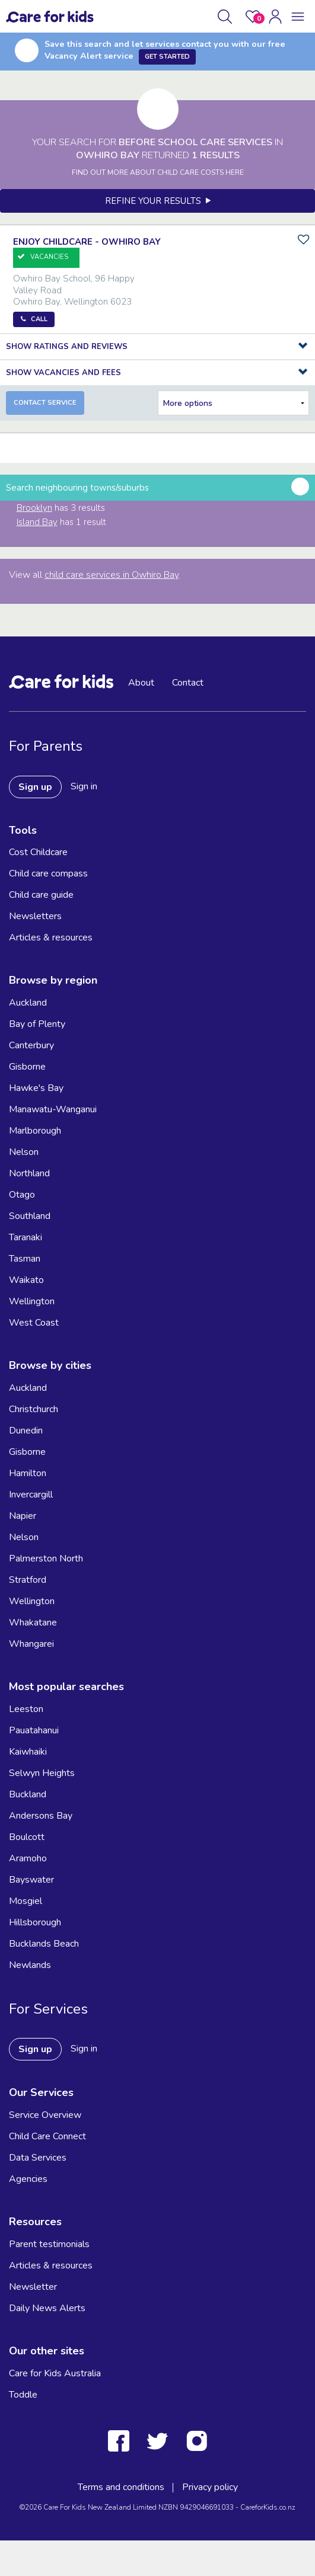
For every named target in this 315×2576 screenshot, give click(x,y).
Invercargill (31, 1494)
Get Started (167, 56)
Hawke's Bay (36, 1088)
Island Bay (37, 522)
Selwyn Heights (42, 1773)
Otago (22, 1194)
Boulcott (26, 1837)
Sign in (84, 786)
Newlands (30, 1965)
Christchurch (33, 1409)
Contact (187, 682)
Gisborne (27, 1066)
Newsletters (35, 916)
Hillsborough (35, 1922)
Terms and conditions (121, 2487)
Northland (29, 1173)
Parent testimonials (49, 2244)
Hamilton (27, 1473)
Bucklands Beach (44, 1943)
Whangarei (31, 1643)
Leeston (26, 1709)
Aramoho (28, 1858)
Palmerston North (46, 1558)
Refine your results (158, 201)
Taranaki (25, 1237)
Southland (29, 1216)
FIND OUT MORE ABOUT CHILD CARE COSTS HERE (158, 172)
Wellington (32, 1301)
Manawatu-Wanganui (53, 1109)
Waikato (26, 1280)
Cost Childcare (38, 852)
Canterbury (31, 1045)
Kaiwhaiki (28, 1751)
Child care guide (41, 894)
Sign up (35, 786)
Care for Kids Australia (55, 2373)
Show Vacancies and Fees (63, 372)
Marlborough (35, 1130)
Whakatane (33, 1622)
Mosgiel (25, 1901)
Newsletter (33, 2286)
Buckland (27, 1794)
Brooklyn (34, 508)
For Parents (45, 746)
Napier (22, 1515)
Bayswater (31, 1879)
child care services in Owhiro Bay (111, 574)
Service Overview (45, 2114)
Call (39, 319)
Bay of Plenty (37, 1024)
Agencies (28, 2178)
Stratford (27, 1579)
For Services (48, 2008)
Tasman (24, 1258)
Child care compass (48, 873)
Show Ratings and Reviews (67, 346)
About (141, 682)
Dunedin (26, 1430)
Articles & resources (51, 937)
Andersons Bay (40, 1815)
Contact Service (45, 402)
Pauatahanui (34, 1730)
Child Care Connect (47, 2136)
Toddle (23, 2394)
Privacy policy (210, 2487)
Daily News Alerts (47, 2308)
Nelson (24, 1152)
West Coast (34, 1322)
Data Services (37, 2157)
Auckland (28, 1002)
